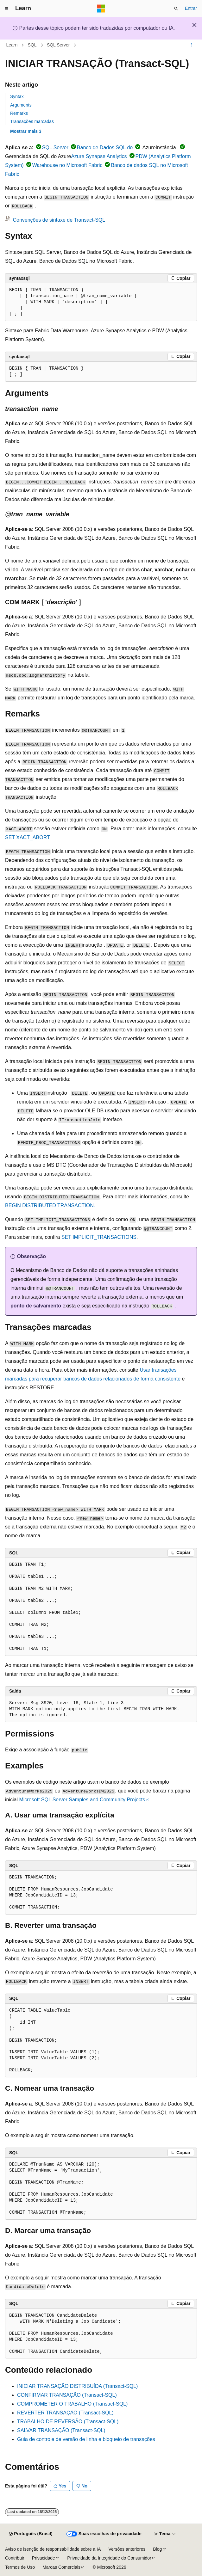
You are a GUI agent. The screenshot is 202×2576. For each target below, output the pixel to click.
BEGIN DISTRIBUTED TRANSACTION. (50, 1205)
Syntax (17, 96)
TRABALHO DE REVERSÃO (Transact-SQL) (67, 2421)
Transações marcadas (32, 121)
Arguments (21, 105)
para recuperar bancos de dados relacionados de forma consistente (103, 1378)
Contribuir (14, 2558)
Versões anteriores (127, 2549)
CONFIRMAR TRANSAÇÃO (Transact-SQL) (67, 2395)
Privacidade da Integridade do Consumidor (109, 2558)
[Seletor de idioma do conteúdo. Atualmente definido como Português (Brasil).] (30, 2534)
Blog (157, 2549)
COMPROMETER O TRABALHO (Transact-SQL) (72, 2404)
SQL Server (58, 44)
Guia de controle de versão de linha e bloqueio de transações (86, 2439)
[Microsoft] (101, 8)
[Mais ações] (191, 45)
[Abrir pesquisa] (176, 8)
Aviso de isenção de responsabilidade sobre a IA (53, 2549)
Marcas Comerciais (61, 2567)
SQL (32, 44)
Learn (12, 44)
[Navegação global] (6, 8)
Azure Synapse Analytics (99, 156)
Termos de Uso (20, 2567)
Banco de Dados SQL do (105, 147)
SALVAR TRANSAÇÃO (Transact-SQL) (61, 2430)
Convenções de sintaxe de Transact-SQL (59, 220)
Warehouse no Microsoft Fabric (67, 165)
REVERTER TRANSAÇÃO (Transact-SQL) (65, 2412)
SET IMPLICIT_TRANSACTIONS (98, 1237)
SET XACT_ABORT (27, 837)
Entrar (191, 8)
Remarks (19, 113)
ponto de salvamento (35, 1305)
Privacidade (43, 2558)
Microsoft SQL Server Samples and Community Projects (82, 1799)
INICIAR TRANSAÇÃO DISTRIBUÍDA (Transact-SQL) (77, 2386)
